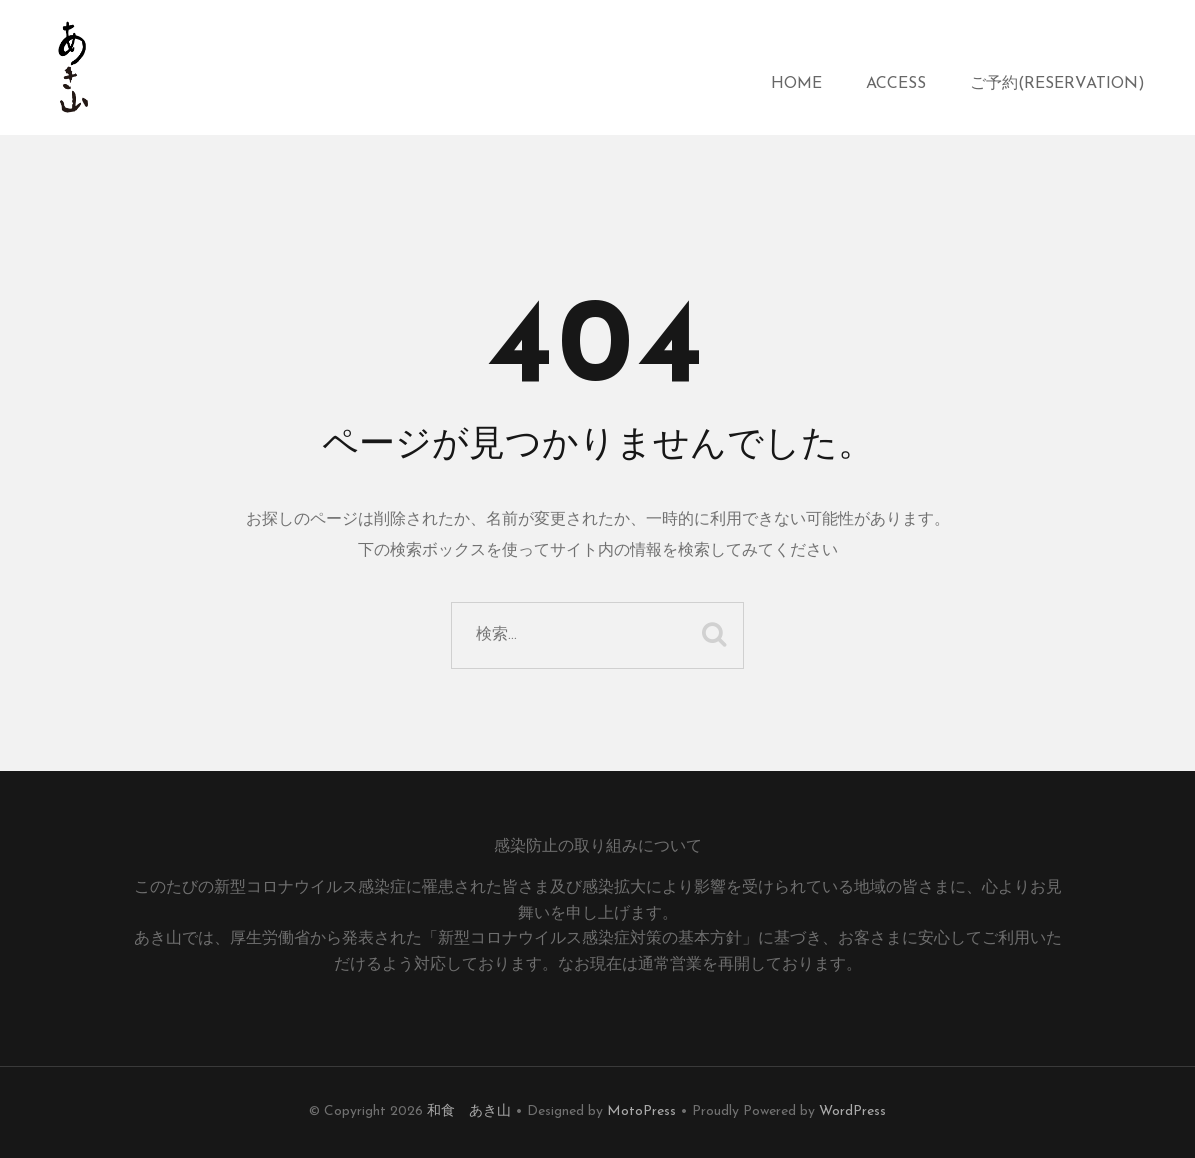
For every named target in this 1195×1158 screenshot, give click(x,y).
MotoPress (641, 1111)
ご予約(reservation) (1057, 84)
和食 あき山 (469, 1111)
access (896, 84)
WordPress (852, 1111)
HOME (796, 84)
